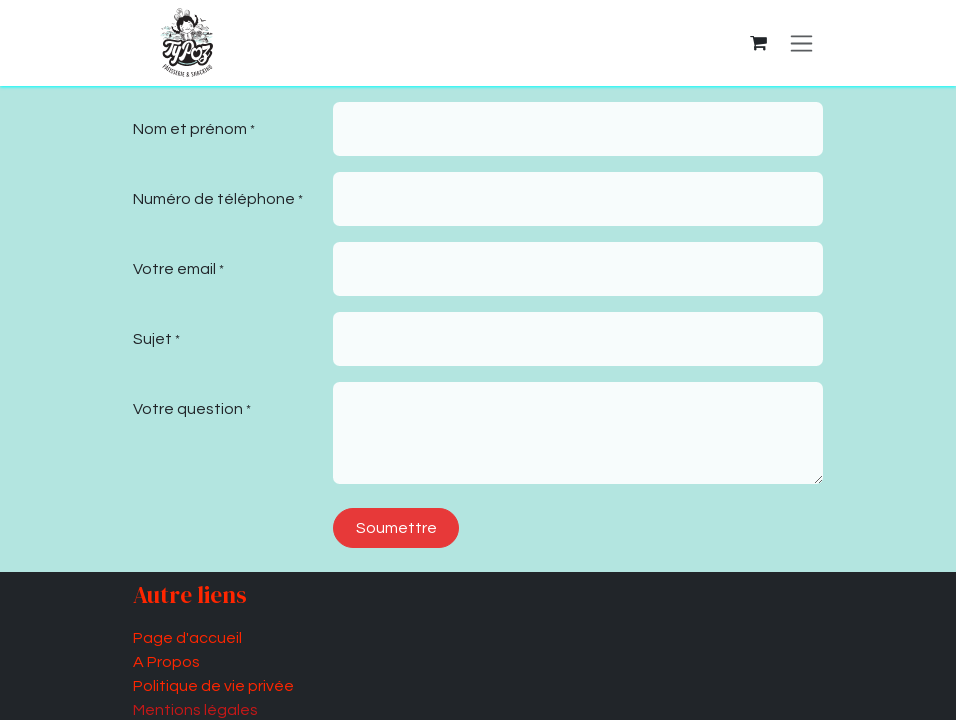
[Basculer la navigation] (801, 43)
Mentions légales (195, 710)
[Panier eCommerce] (758, 43)
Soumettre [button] (396, 528)
